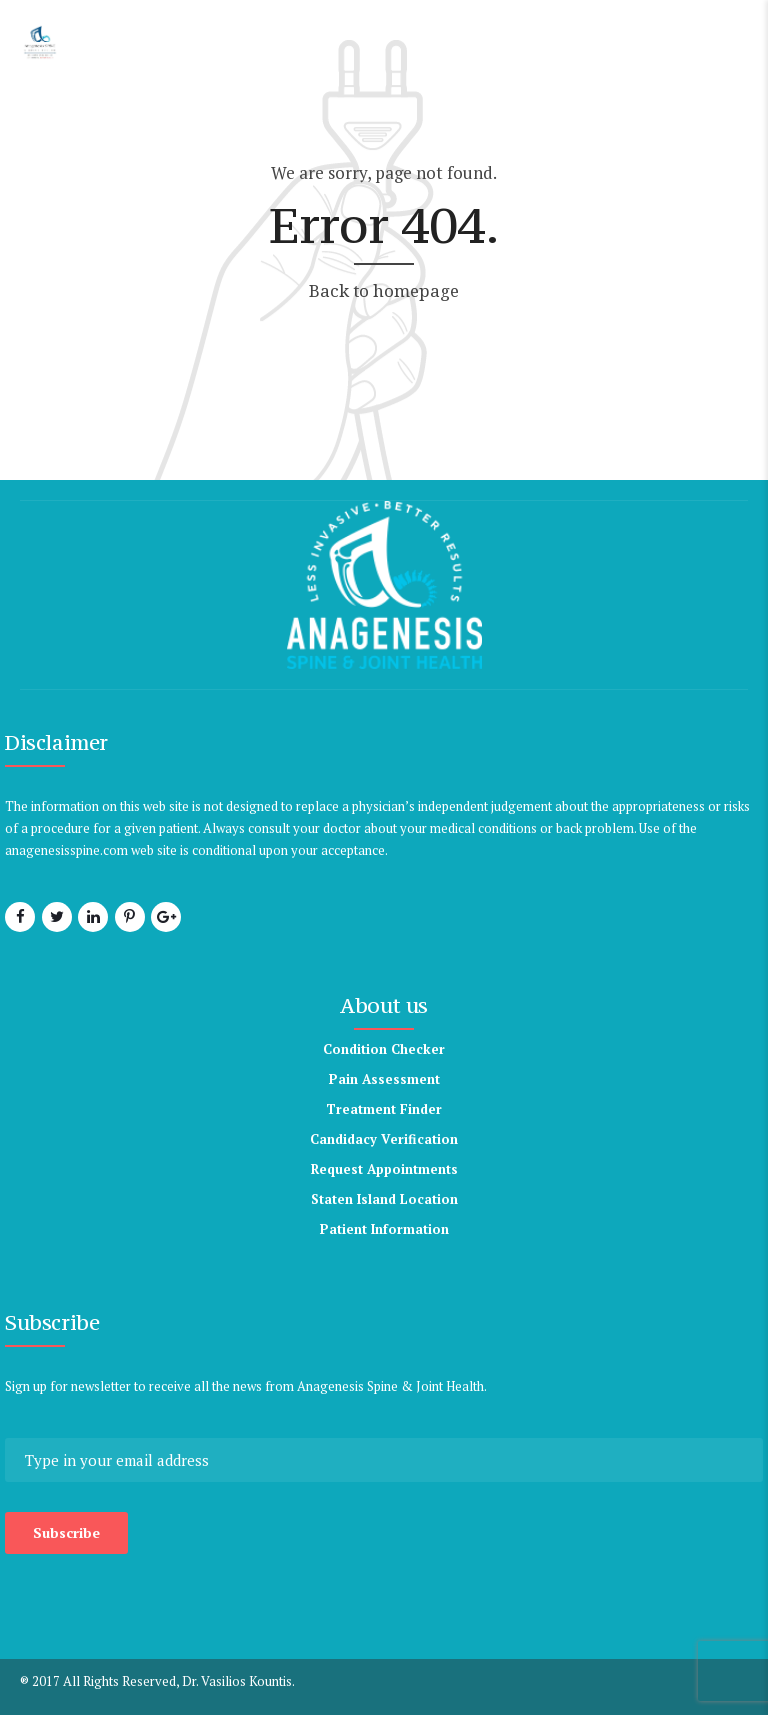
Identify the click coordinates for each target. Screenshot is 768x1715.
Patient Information (384, 1229)
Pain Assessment (384, 1079)
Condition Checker (384, 1049)
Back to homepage (384, 290)
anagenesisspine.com (66, 850)
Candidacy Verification (384, 1139)
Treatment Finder (384, 1109)
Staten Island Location (384, 1199)
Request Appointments (384, 1169)
